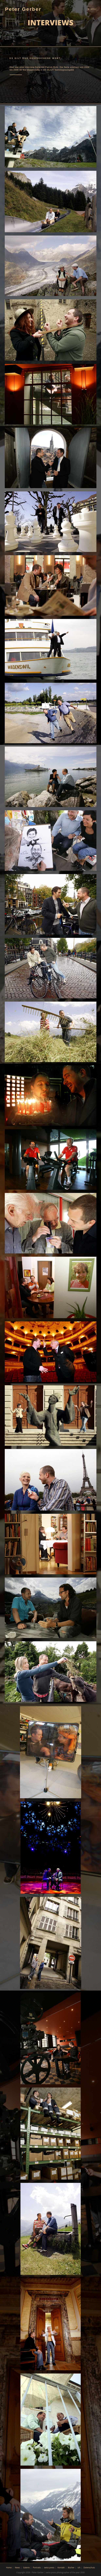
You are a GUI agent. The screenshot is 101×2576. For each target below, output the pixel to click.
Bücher (71, 2567)
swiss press (49, 2567)
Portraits (37, 2567)
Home (9, 2567)
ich (79, 2567)
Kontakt (60, 2567)
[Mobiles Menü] (92, 9)
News (17, 2567)
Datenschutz (89, 2567)
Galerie (26, 2567)
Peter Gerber (23, 9)
